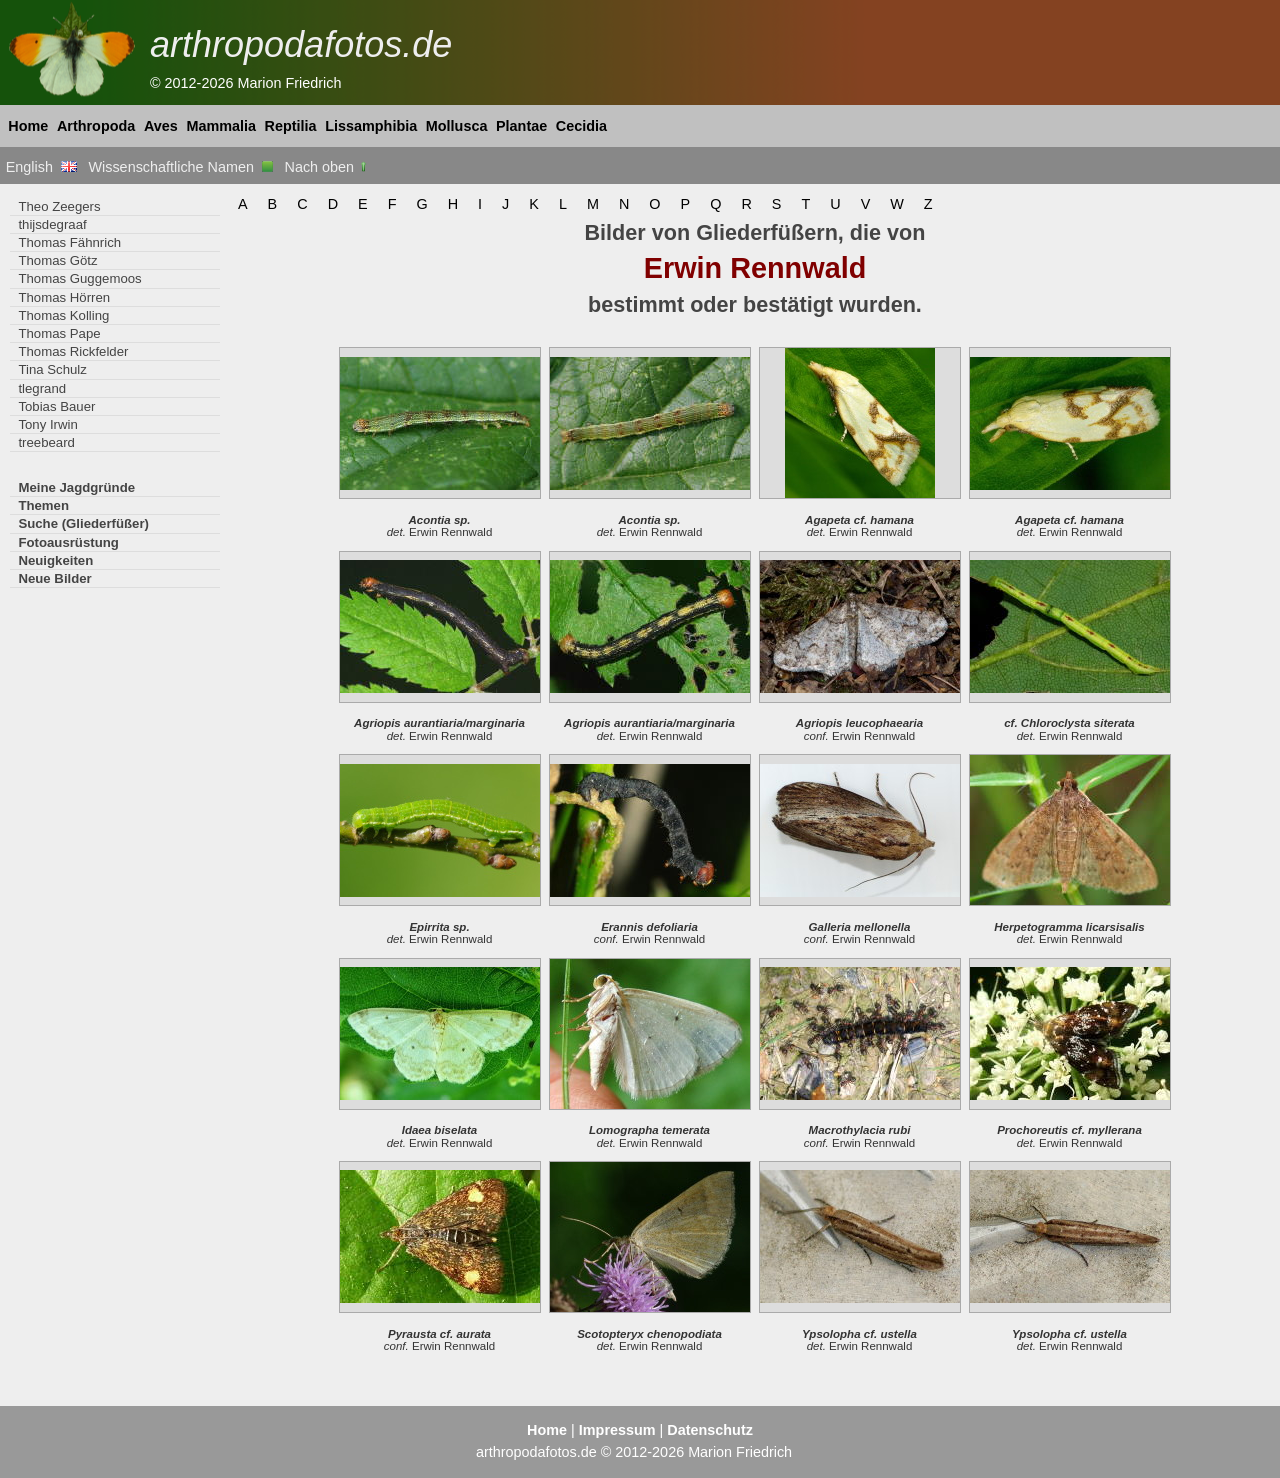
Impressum (617, 1430)
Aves (161, 126)
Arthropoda (96, 126)
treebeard (46, 442)
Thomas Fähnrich (69, 242)
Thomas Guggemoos (79, 278)
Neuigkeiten (55, 560)
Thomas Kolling (63, 315)
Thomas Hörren (64, 297)
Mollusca (457, 126)
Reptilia (291, 126)
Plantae (521, 126)
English (41, 167)
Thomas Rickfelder (73, 351)
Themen (43, 505)
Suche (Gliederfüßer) (83, 523)
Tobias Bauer (56, 406)
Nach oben (327, 167)
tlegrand (42, 388)
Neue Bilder (54, 578)
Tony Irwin (47, 424)
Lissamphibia (371, 126)
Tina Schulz (52, 369)
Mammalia (221, 126)
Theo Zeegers (59, 206)
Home (28, 126)
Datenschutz (710, 1430)
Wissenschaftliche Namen (180, 167)
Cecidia (581, 126)
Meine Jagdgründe (76, 487)
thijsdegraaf (52, 224)
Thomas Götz (57, 260)
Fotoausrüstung (68, 542)
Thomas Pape (59, 333)
